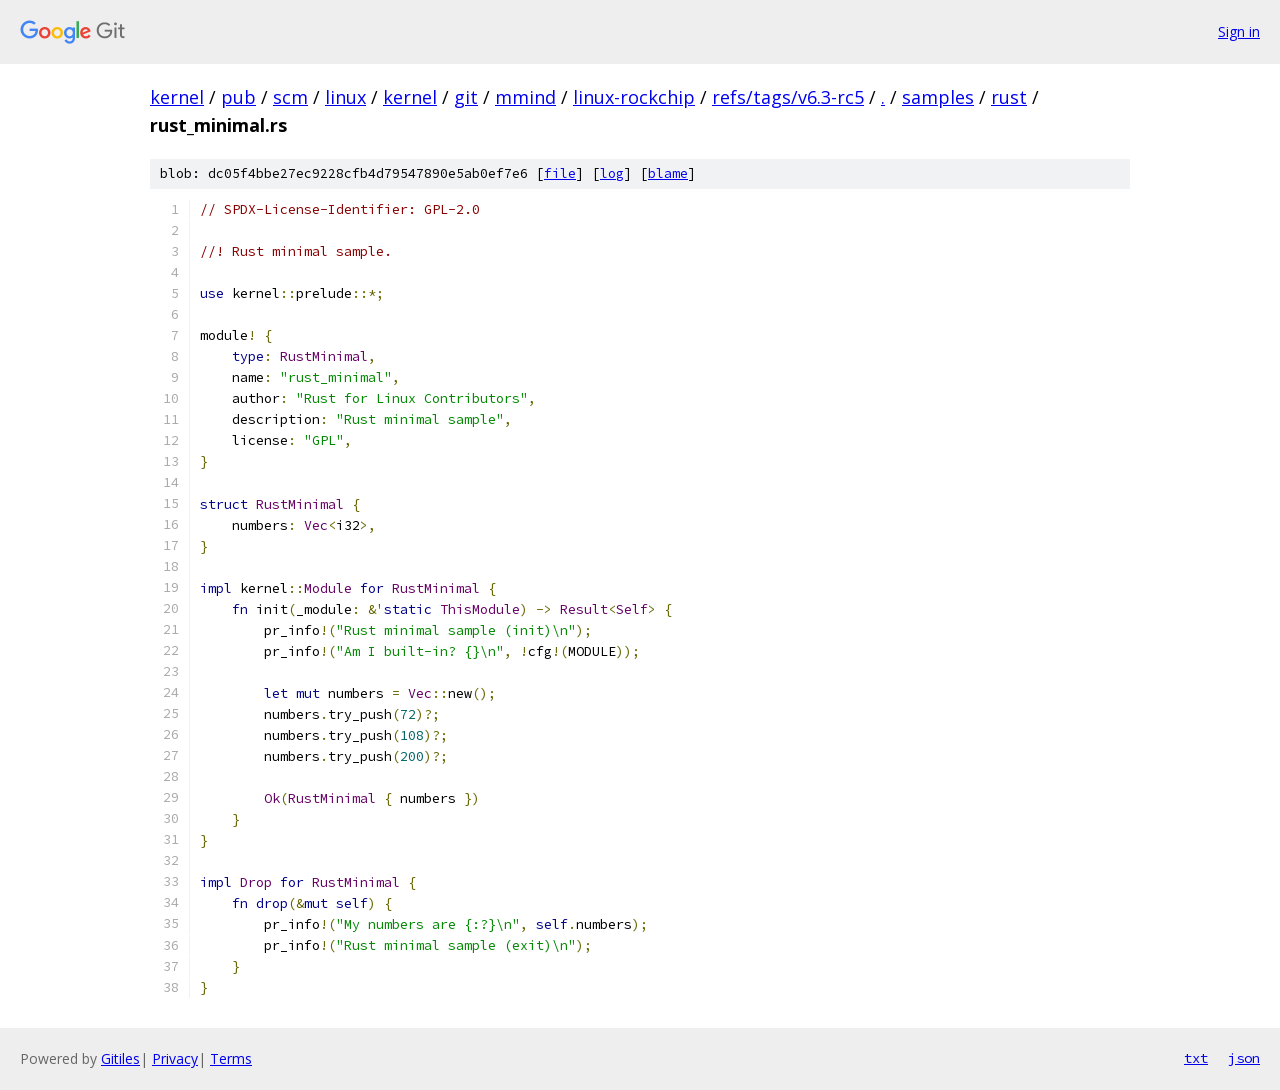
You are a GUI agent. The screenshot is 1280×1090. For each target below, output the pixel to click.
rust (1009, 97)
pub (238, 97)
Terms (231, 1058)
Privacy (175, 1058)
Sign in (1239, 31)
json (1244, 1058)
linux (345, 97)
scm (290, 97)
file (560, 173)
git (466, 97)
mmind (525, 97)
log (612, 173)
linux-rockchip (634, 97)
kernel (177, 97)
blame (668, 173)
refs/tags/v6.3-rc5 (788, 97)
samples (938, 97)
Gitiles (120, 1058)
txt (1196, 1058)
